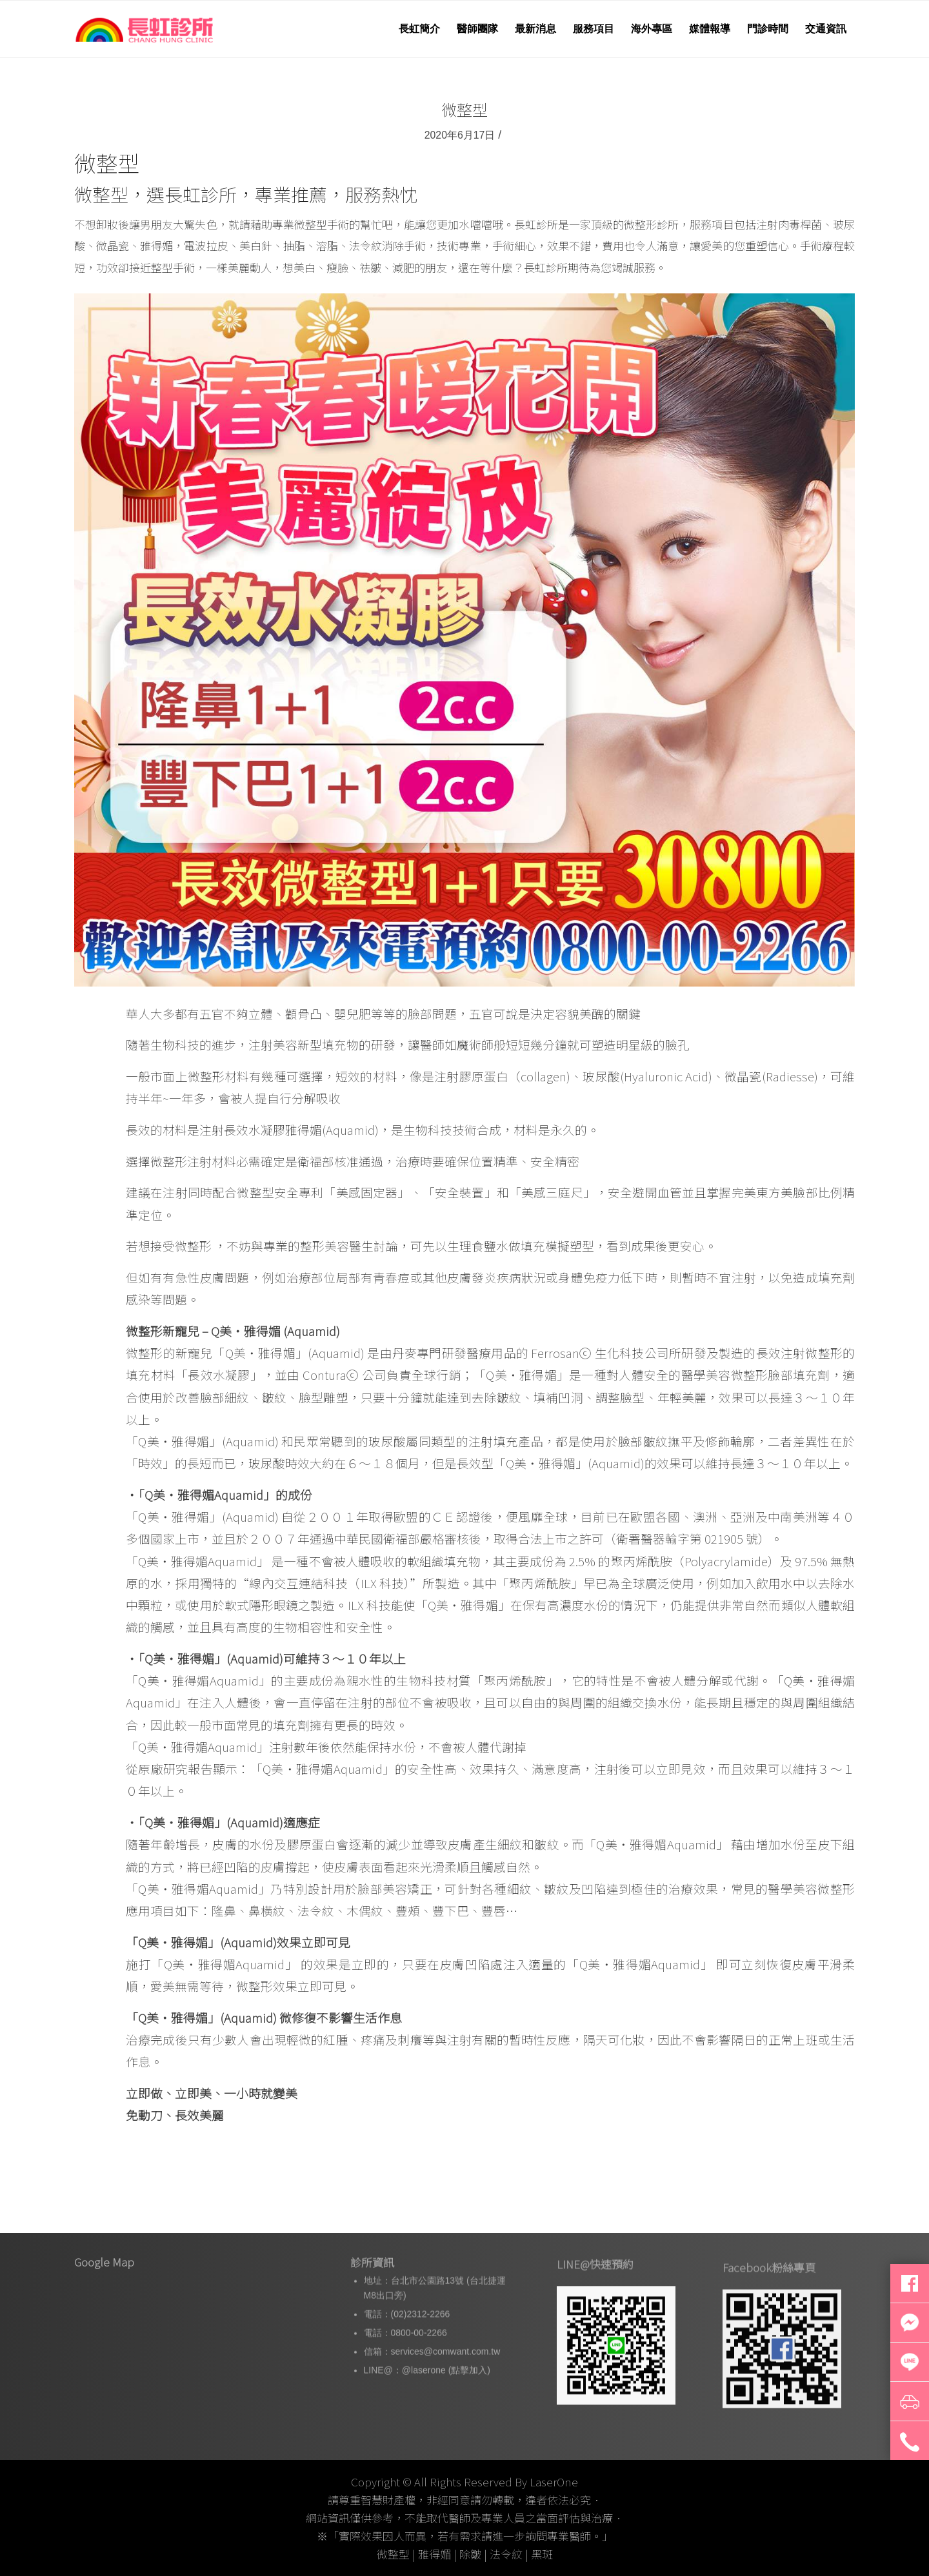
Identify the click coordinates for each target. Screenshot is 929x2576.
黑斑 (542, 2554)
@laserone (424, 2407)
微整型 (464, 109)
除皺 (470, 2554)
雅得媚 (434, 2554)
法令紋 (506, 2554)
